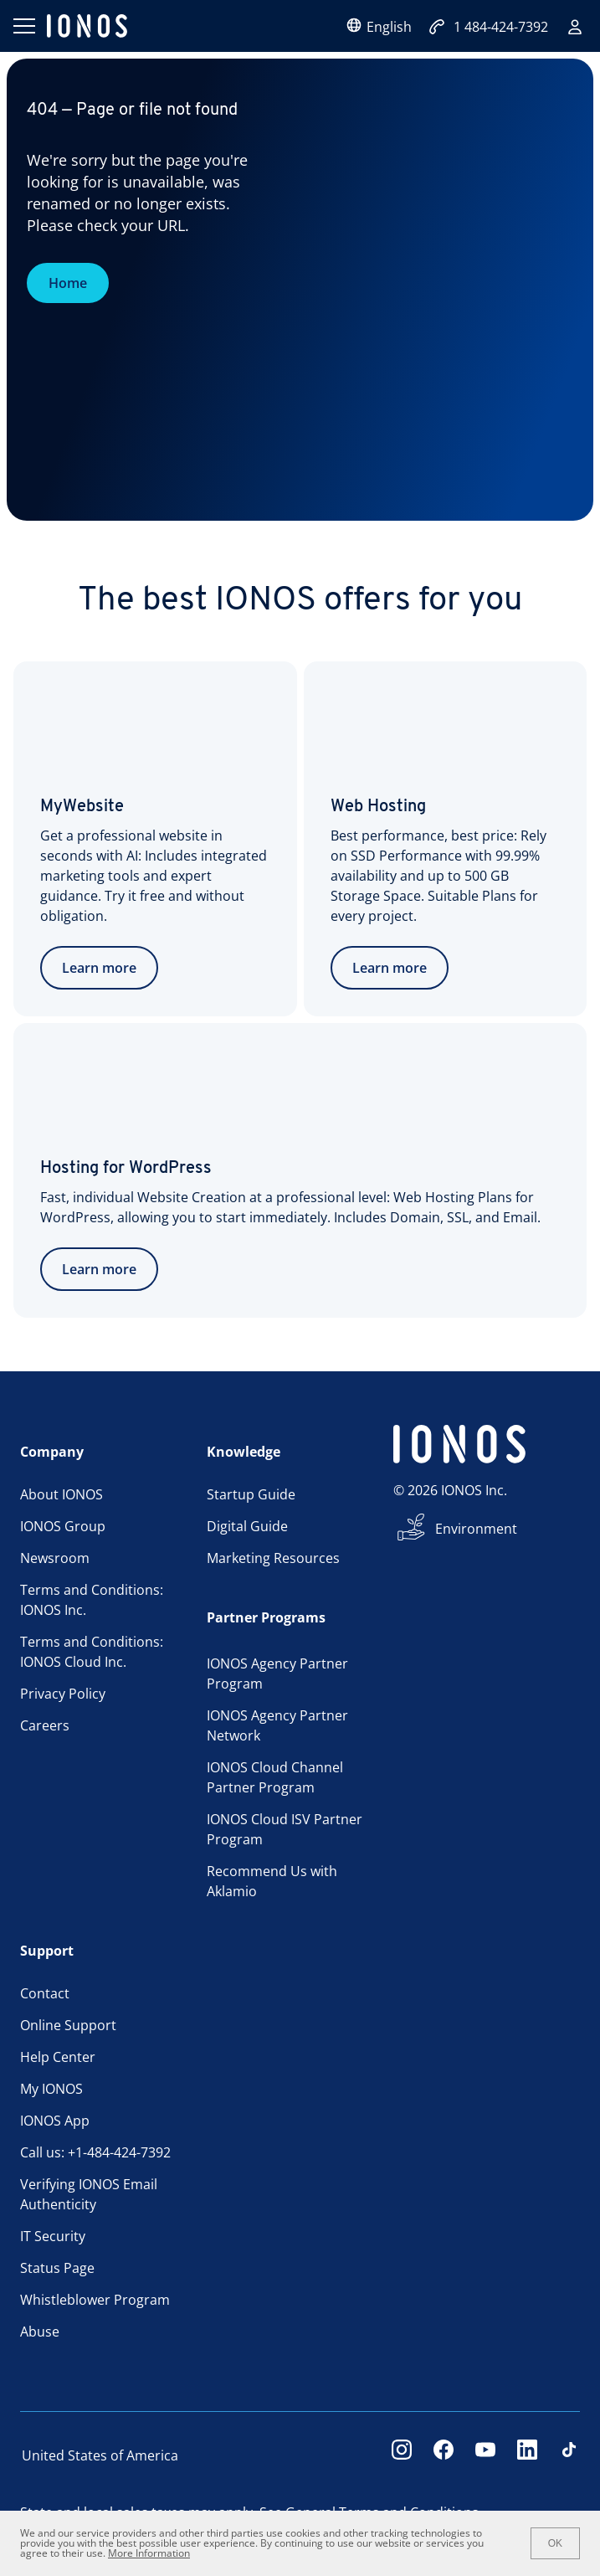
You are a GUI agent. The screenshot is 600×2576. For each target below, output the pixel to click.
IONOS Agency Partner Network (277, 1725)
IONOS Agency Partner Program (277, 1673)
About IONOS (61, 1494)
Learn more (99, 968)
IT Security (52, 2236)
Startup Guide (251, 1494)
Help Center (57, 2057)
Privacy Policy (62, 1693)
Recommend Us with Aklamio (272, 1881)
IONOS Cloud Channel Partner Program (275, 1777)
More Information (149, 2553)
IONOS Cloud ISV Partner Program (284, 1829)
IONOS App (55, 2120)
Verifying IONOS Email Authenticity (88, 2194)
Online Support (68, 2025)
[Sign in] (574, 27)
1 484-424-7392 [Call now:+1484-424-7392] (488, 27)
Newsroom (55, 1558)
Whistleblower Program (95, 2300)
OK (555, 2543)
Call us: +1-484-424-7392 (95, 2152)
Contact (44, 1993)
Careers (44, 1725)
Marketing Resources (273, 1558)
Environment (476, 1528)
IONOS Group (62, 1526)
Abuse (39, 2331)
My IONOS (51, 2089)
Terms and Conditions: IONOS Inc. (91, 1600)
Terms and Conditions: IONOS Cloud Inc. (91, 1651)
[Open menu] (23, 26)
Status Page (57, 2268)
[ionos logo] (87, 26)
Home (68, 283)
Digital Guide (247, 1526)
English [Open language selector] (379, 26)
